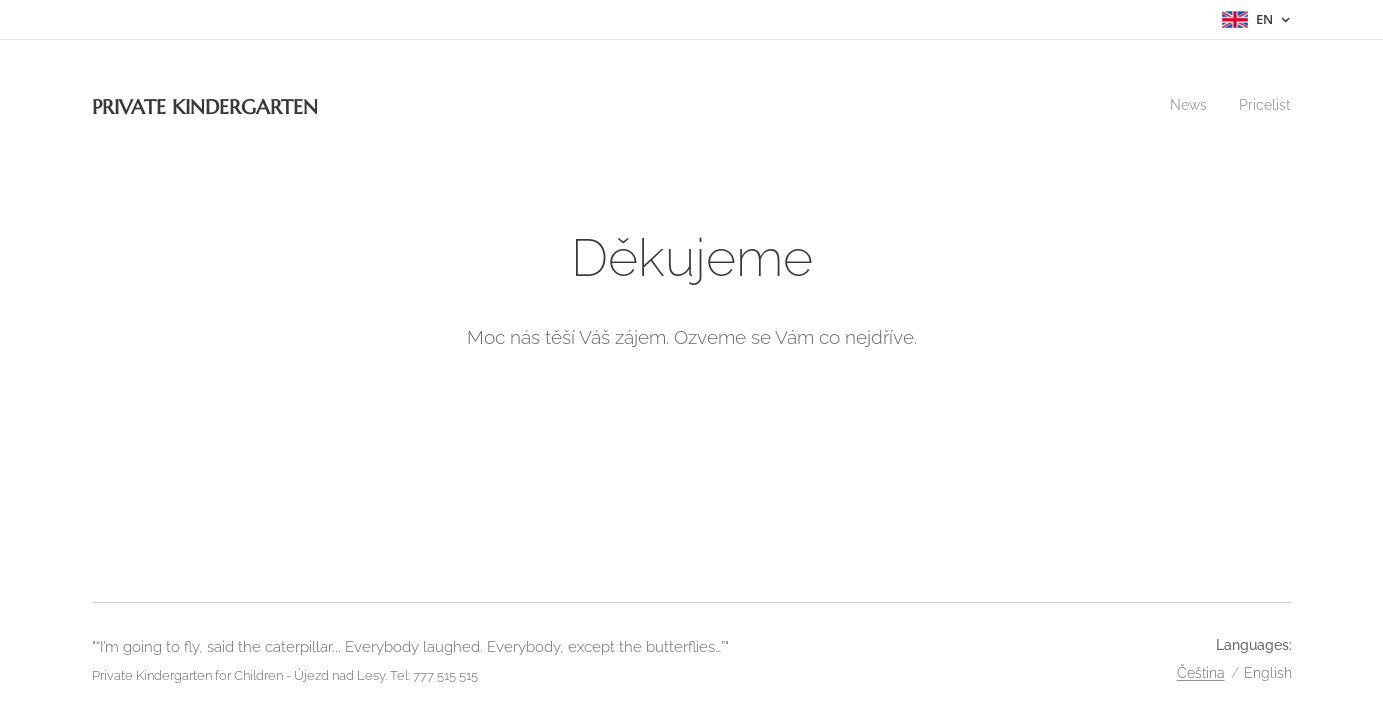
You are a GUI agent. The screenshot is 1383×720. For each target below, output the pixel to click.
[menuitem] (1186, 105)
